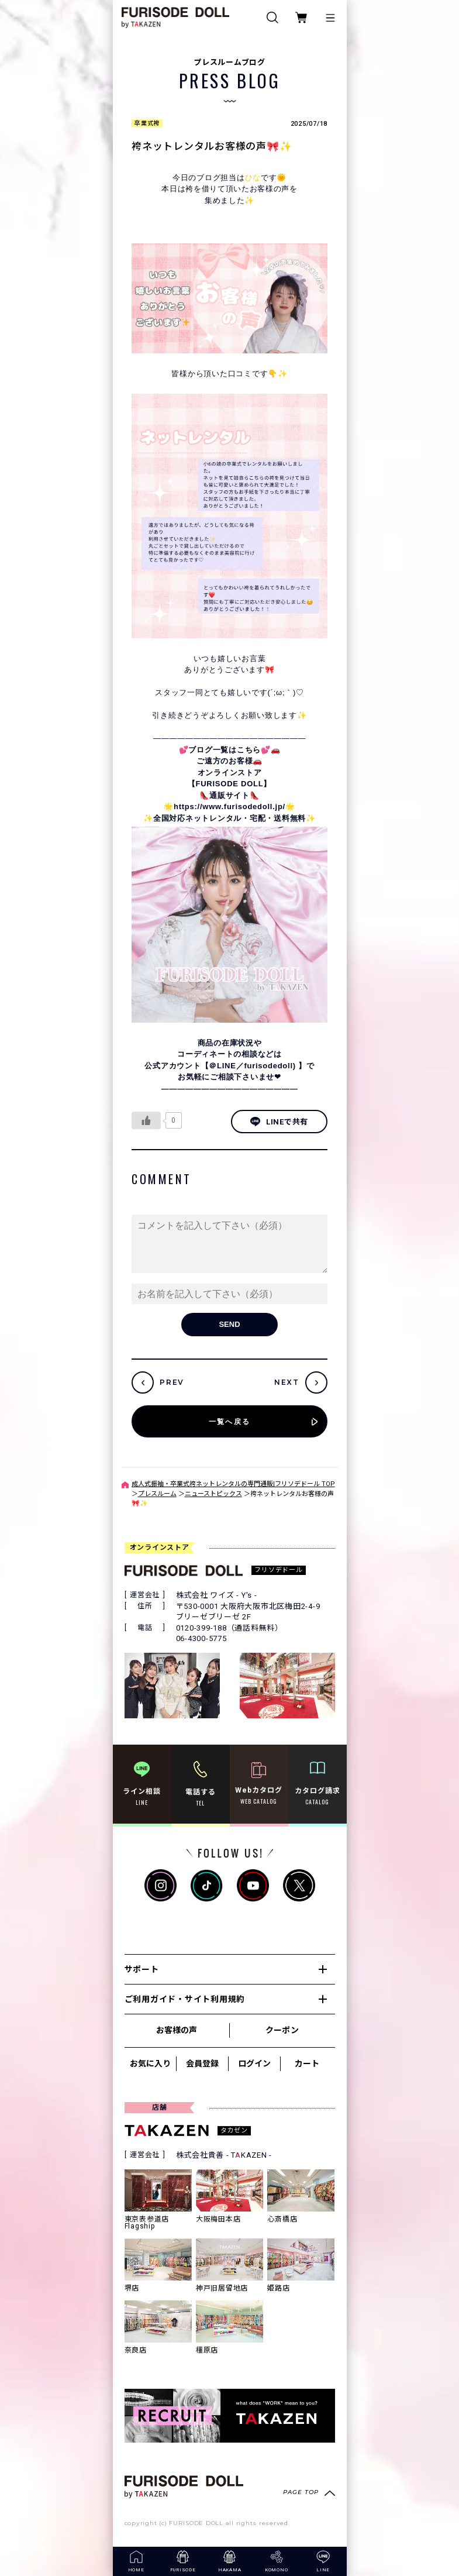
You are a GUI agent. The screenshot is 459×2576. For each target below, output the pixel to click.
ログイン (254, 2063)
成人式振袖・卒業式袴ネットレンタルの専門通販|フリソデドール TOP (233, 1484)
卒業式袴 (147, 123)
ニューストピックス (213, 1494)
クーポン (281, 2030)
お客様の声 (176, 2030)
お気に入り (150, 2063)
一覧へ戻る (230, 1421)
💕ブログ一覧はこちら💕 (225, 749)
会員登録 (202, 2063)
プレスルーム (157, 1494)
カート (307, 2063)
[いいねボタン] (146, 1120)
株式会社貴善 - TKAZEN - (224, 2155)
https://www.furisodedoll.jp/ (229, 806)
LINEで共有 (279, 1121)
